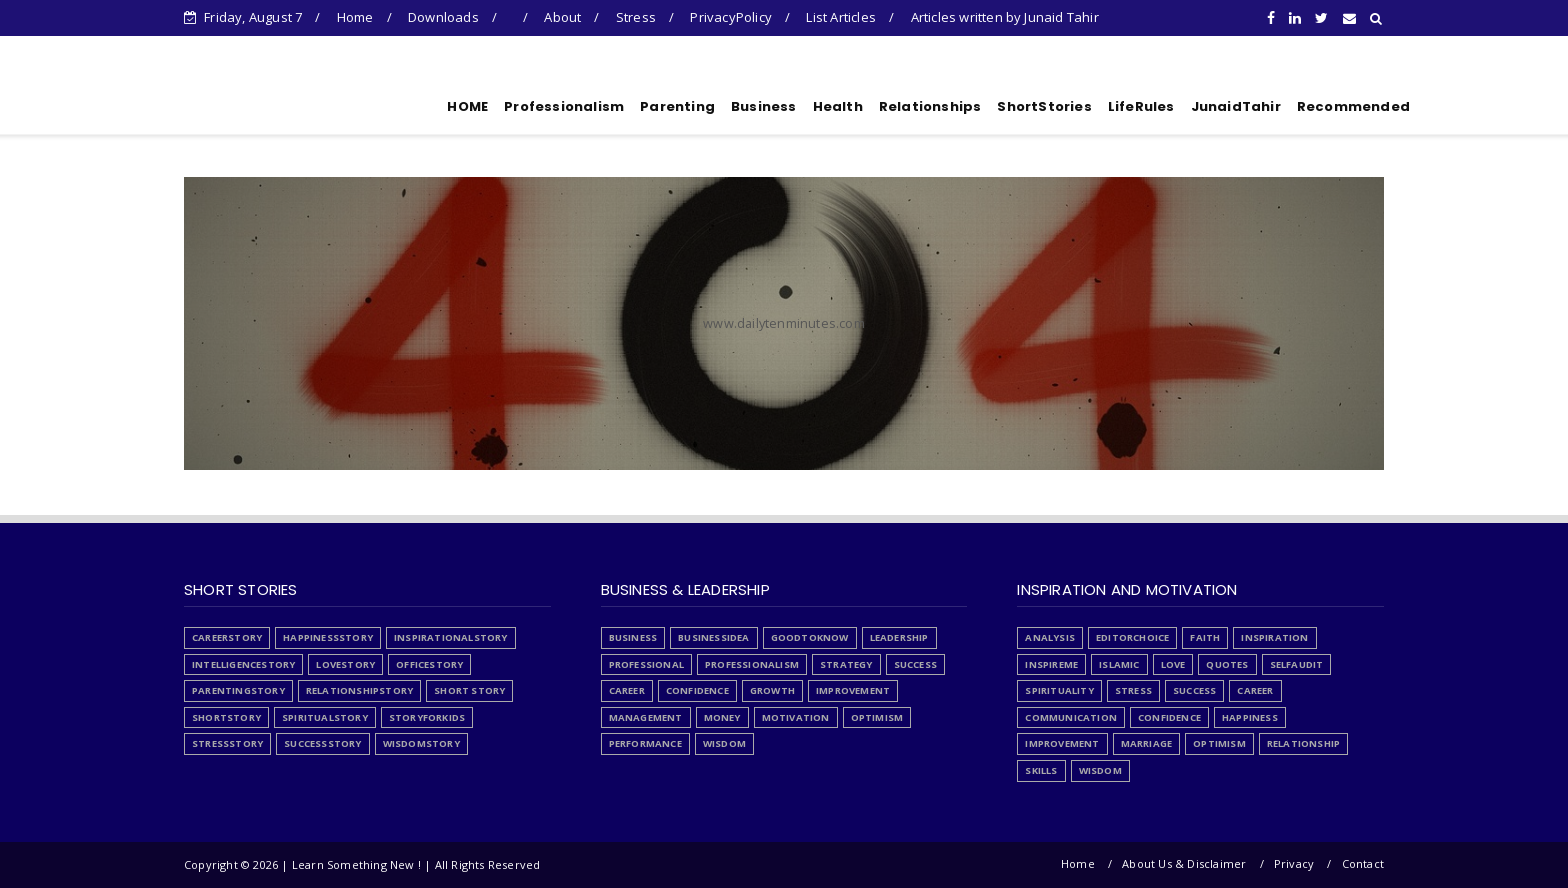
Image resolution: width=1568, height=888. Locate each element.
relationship (1303, 743)
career (627, 690)
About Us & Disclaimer (1184, 863)
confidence (697, 690)
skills (1041, 770)
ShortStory (226, 717)
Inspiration (1274, 637)
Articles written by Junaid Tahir (1005, 17)
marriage (1147, 743)
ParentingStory (238, 690)
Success (915, 664)
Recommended (1353, 106)
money (722, 717)
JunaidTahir (1236, 106)
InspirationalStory (451, 637)
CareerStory (227, 637)
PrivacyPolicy (731, 17)
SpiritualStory (325, 717)
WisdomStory (421, 743)
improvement (853, 690)
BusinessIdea (713, 637)
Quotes (1227, 664)
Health (838, 106)
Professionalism (564, 106)
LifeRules (1141, 106)
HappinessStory (328, 637)
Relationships (930, 106)
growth (772, 690)
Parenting (677, 106)
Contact (1363, 863)
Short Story (469, 690)
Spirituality (1059, 690)
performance (645, 743)
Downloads (443, 17)
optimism (877, 717)
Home (355, 17)
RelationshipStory (359, 690)
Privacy (1294, 863)
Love (1173, 664)
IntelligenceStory (243, 664)
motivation (796, 717)
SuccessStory (322, 743)
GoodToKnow (810, 637)
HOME (467, 106)
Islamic (1119, 664)
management (646, 717)
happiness (1250, 717)
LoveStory (345, 664)
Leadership (899, 637)
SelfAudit (1297, 664)
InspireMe (1051, 664)
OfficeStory (429, 664)
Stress (636, 17)
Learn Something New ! (303, 103)
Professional (646, 664)
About (562, 17)
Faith (1205, 637)
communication (1071, 717)
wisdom (724, 743)
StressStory (227, 743)
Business (764, 106)
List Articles (841, 17)
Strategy (846, 664)
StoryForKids (427, 717)
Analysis (1050, 637)
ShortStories (1044, 106)
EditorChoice (1132, 637)
